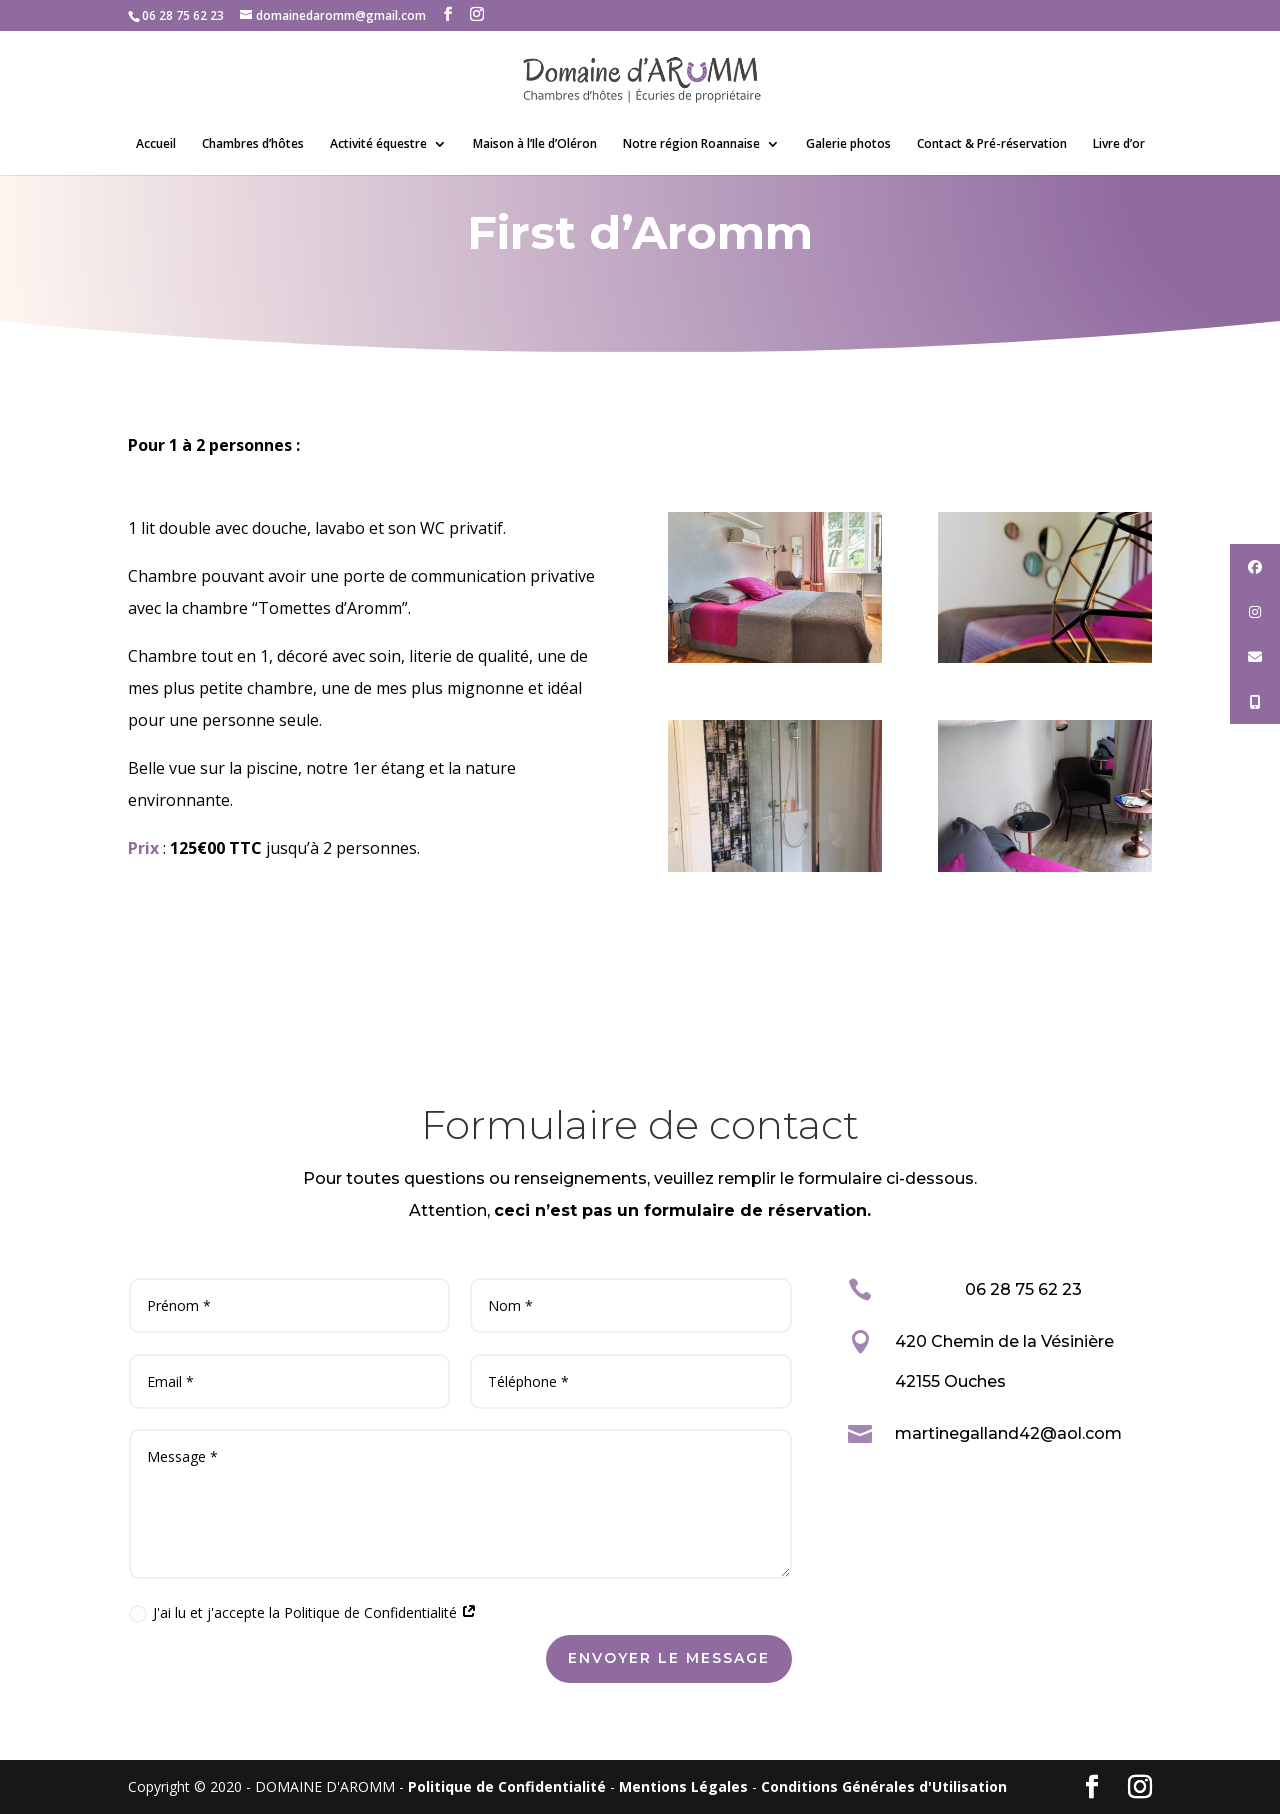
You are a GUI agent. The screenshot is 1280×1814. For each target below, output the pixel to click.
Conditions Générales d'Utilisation (884, 1786)
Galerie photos (848, 144)
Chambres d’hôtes (253, 144)
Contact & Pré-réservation (992, 144)
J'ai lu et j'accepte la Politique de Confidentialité (303, 1613)
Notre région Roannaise (691, 144)
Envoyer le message (669, 1658)
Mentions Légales (683, 1786)
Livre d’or (1119, 144)
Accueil (156, 144)
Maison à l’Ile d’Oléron (535, 144)
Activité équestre (378, 144)
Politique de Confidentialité (507, 1786)
